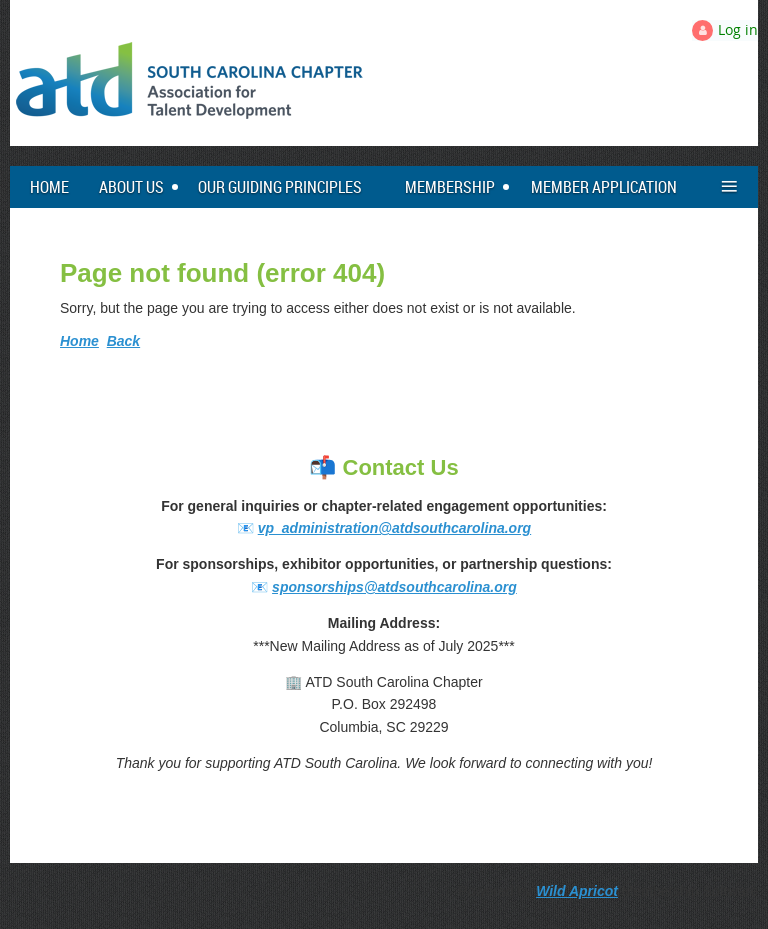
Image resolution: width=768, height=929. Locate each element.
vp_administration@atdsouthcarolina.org (394, 528)
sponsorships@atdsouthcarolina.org (394, 587)
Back (123, 341)
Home (79, 341)
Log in (738, 29)
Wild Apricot (577, 891)
